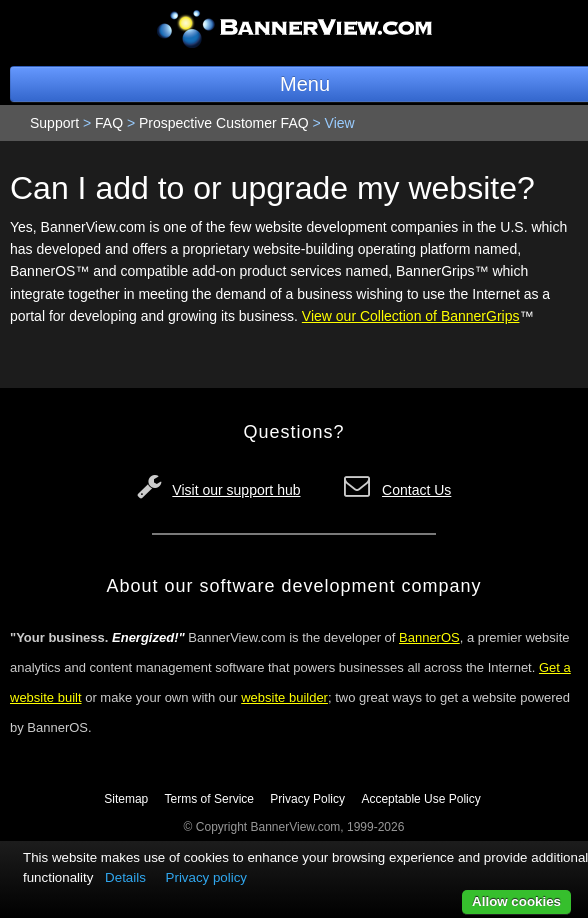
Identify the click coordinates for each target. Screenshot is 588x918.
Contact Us (416, 490)
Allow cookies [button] (516, 901)
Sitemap (126, 799)
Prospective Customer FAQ (224, 123)
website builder (284, 697)
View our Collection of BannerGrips (411, 316)
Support (54, 123)
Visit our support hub (236, 490)
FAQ (109, 123)
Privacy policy (206, 877)
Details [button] (125, 877)
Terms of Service (209, 799)
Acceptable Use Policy (420, 799)
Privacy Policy (307, 799)
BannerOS (429, 637)
